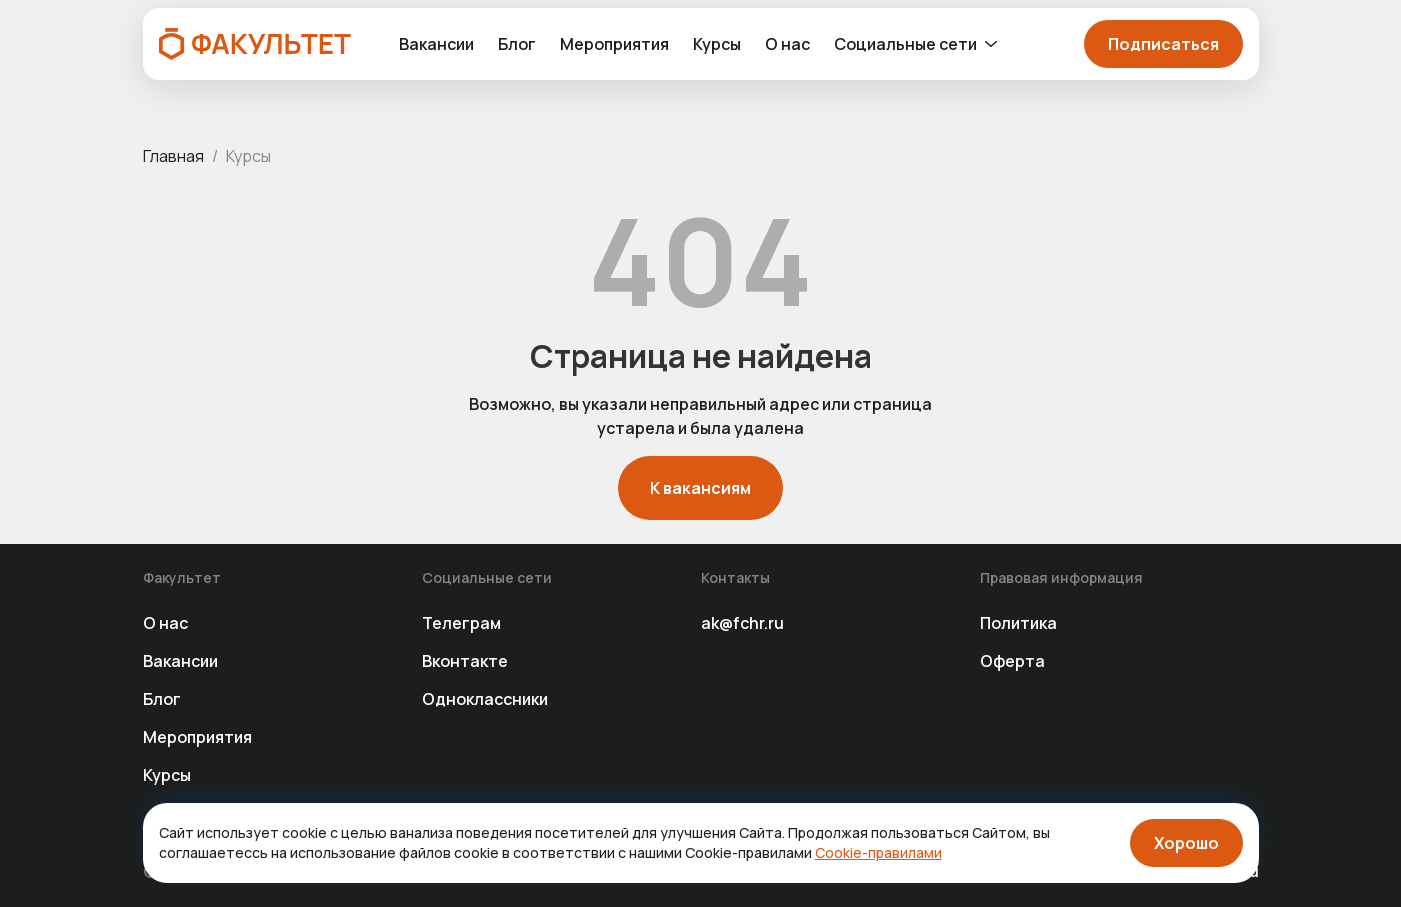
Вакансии (436, 44)
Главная (173, 156)
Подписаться (1163, 44)
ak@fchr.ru (742, 623)
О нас (787, 44)
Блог (517, 44)
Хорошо (1186, 843)
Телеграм (461, 623)
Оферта (1012, 661)
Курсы (717, 44)
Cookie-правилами (878, 852)
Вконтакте (465, 661)
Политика (1018, 623)
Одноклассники (485, 699)
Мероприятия (614, 44)
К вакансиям (700, 488)
